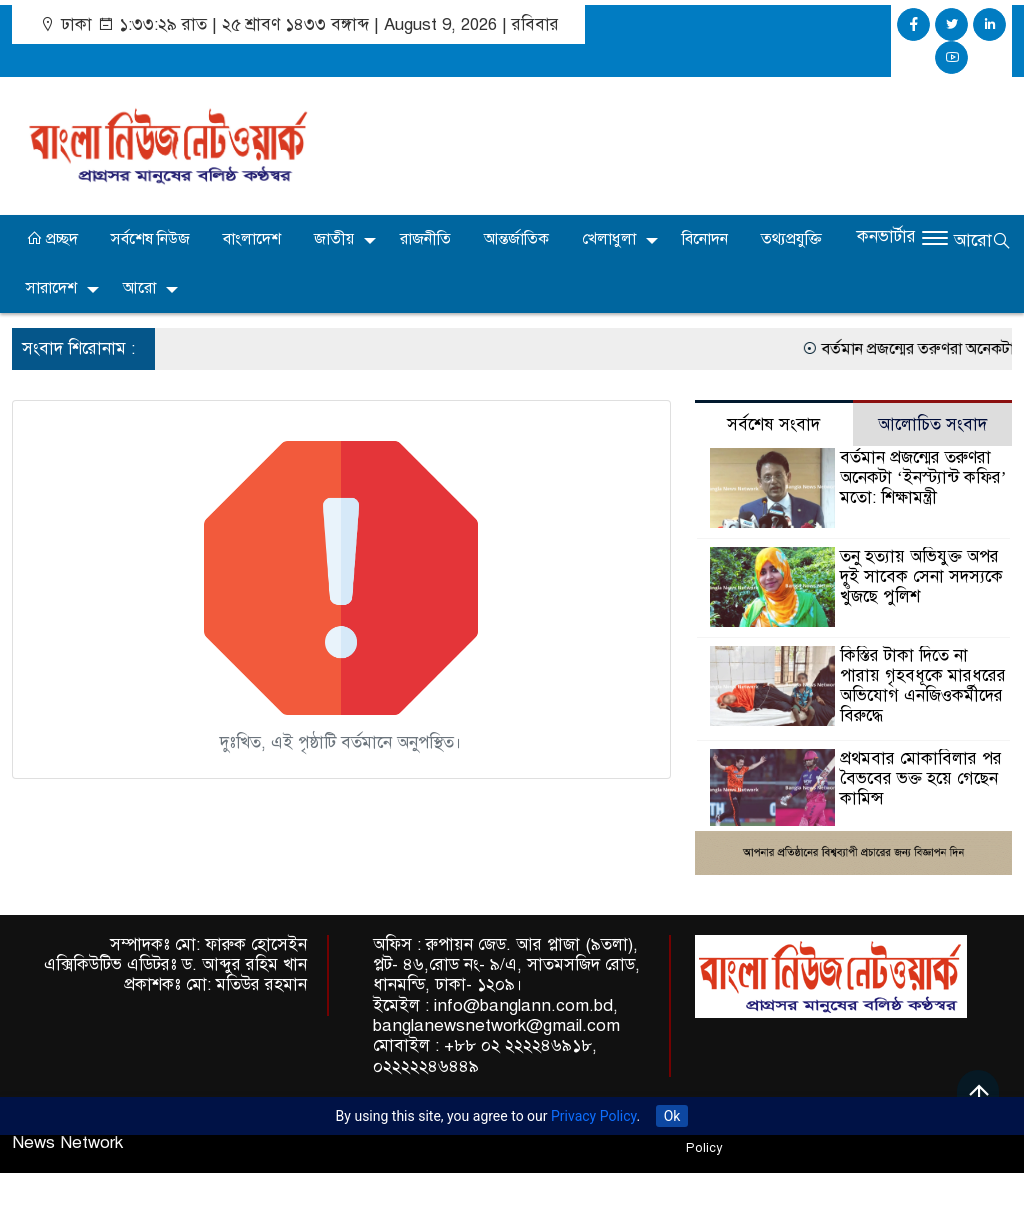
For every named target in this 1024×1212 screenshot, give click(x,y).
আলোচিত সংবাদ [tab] (932, 424)
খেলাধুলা (609, 239)
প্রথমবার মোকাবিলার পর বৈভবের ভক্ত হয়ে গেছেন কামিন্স (921, 778)
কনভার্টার (886, 236)
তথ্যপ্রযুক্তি (791, 239)
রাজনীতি (425, 239)
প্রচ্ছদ (52, 239)
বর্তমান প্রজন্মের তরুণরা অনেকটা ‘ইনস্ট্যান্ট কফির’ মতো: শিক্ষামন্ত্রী (923, 477)
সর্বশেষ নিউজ (150, 239)
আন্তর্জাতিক (516, 239)
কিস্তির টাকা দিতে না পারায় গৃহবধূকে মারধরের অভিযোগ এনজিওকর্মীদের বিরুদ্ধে (923, 685)
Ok (672, 1116)
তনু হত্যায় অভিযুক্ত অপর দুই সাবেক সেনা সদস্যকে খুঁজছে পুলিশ (921, 576)
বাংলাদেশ (252, 239)
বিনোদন (705, 239)
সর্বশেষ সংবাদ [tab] (773, 424)
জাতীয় (334, 239)
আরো (139, 288)
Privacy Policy (593, 1116)
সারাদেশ (51, 288)
